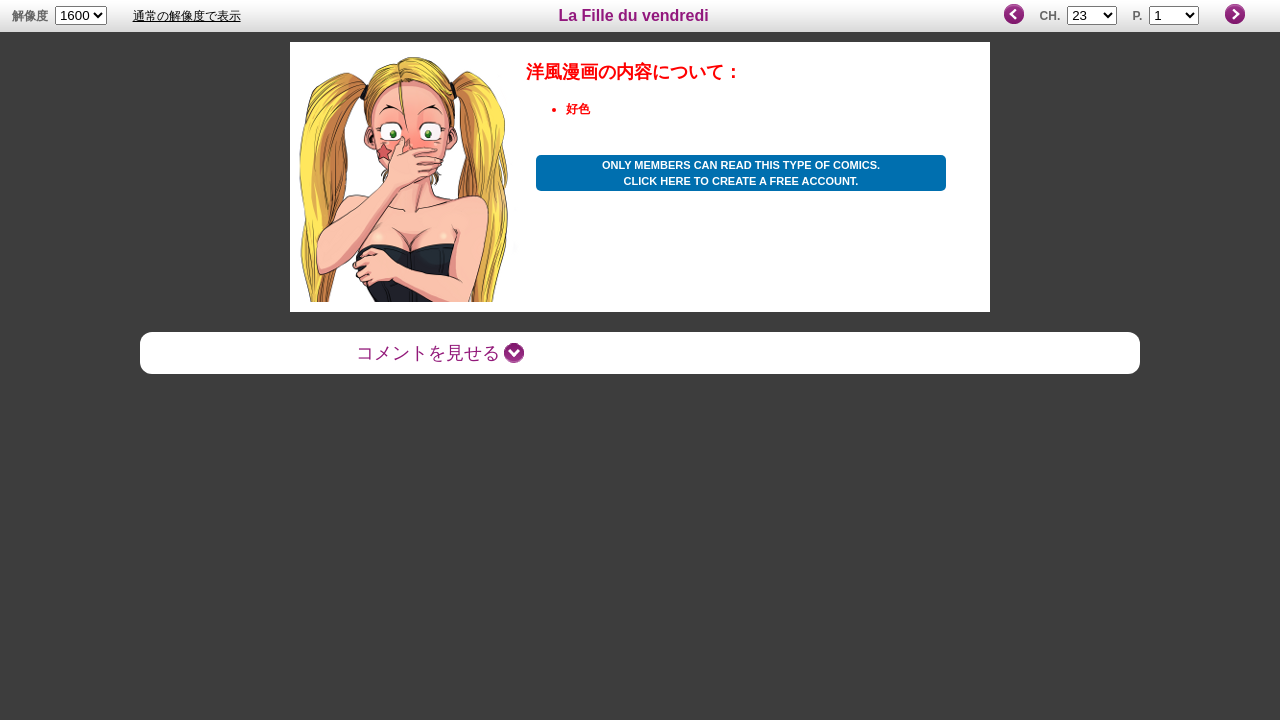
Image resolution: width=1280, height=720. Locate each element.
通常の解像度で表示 (187, 16)
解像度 (30, 16)
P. (1138, 16)
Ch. (1050, 16)
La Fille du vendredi (633, 15)
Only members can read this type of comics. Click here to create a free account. (741, 173)
